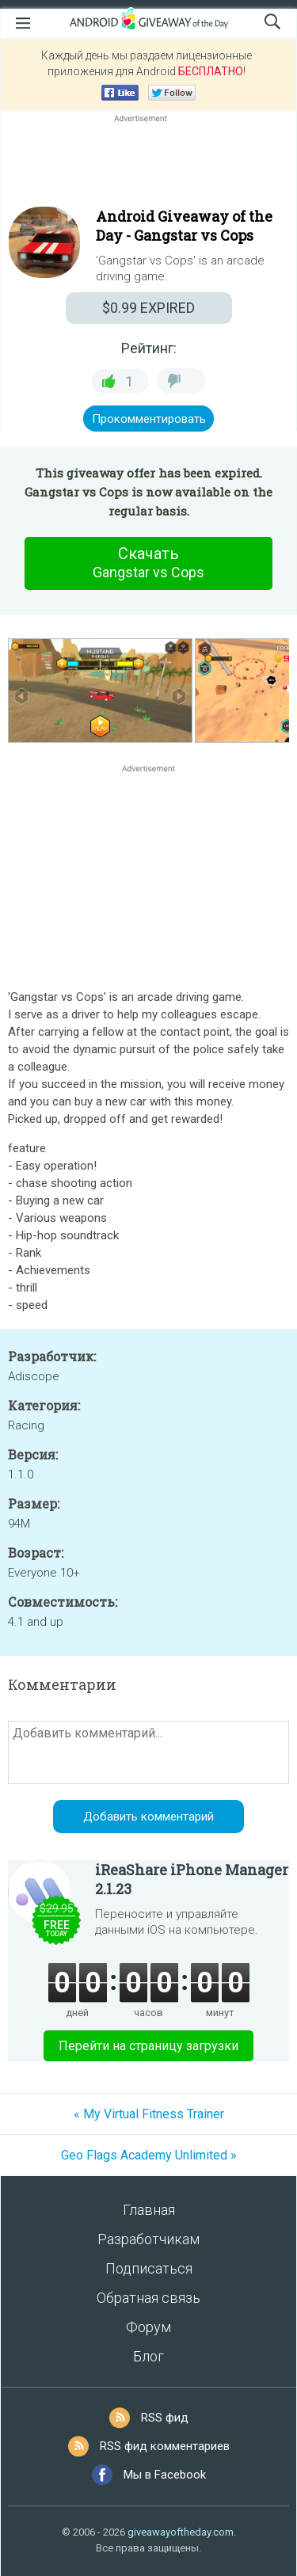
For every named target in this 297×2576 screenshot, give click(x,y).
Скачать (149, 563)
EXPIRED (148, 307)
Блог (148, 2356)
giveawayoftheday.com (181, 2532)
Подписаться (148, 2268)
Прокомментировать (149, 419)
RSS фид (164, 2417)
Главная (149, 2209)
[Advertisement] (148, 164)
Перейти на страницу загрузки (148, 2045)
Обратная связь (148, 2297)
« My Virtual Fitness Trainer (149, 2113)
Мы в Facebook (165, 2475)
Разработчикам (148, 2239)
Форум (148, 2327)
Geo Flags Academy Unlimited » (149, 2155)
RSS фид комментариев (165, 2446)
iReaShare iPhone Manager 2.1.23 (191, 1879)
